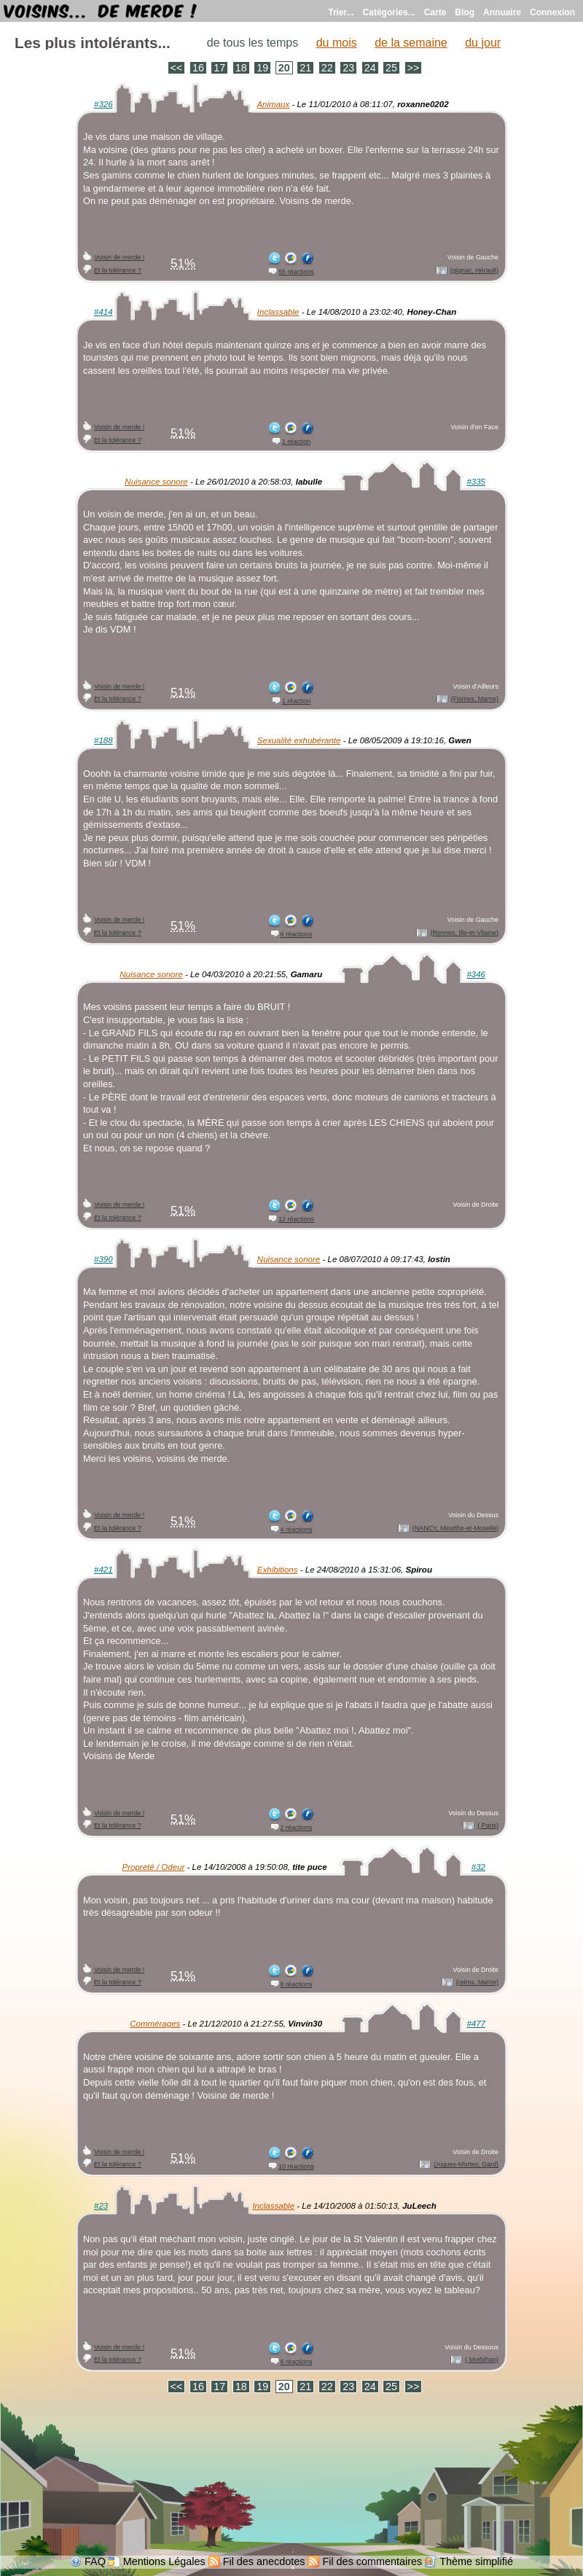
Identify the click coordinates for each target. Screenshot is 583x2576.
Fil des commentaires (372, 2561)
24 (370, 68)
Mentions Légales (164, 2561)
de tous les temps (252, 42)
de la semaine (411, 42)
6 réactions (297, 934)
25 (391, 68)
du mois (336, 42)
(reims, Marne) (477, 1982)
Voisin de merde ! (119, 257)
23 (348, 68)
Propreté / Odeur (153, 1867)
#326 (103, 104)
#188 (103, 740)
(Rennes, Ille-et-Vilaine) (464, 932)
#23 (101, 2205)
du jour (483, 42)
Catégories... (389, 12)
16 (198, 68)
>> (413, 68)
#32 (478, 1867)
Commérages (155, 2023)
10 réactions (296, 2166)
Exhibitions (277, 1569)
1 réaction (296, 441)
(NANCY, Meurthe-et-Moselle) (455, 1528)
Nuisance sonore (156, 481)
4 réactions (297, 1529)
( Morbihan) (481, 2359)
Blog (464, 12)
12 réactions (296, 1219)
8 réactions (297, 1984)
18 (241, 68)
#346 (475, 974)
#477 (475, 2023)
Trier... (340, 12)
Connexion (552, 12)
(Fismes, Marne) (474, 698)
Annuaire (502, 12)
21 (305, 68)
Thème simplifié (476, 2561)
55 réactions (296, 271)
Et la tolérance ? (117, 270)
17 (219, 68)
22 (327, 68)
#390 (103, 1259)
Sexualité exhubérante (299, 740)
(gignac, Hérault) (474, 270)
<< (177, 68)
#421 (103, 1569)
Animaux (273, 104)
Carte (435, 12)
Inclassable (278, 312)
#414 (103, 312)
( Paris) (487, 1825)
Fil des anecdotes (264, 2561)
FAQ (95, 2561)
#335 (475, 481)
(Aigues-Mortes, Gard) (466, 2164)
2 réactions (297, 1827)
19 (262, 68)
